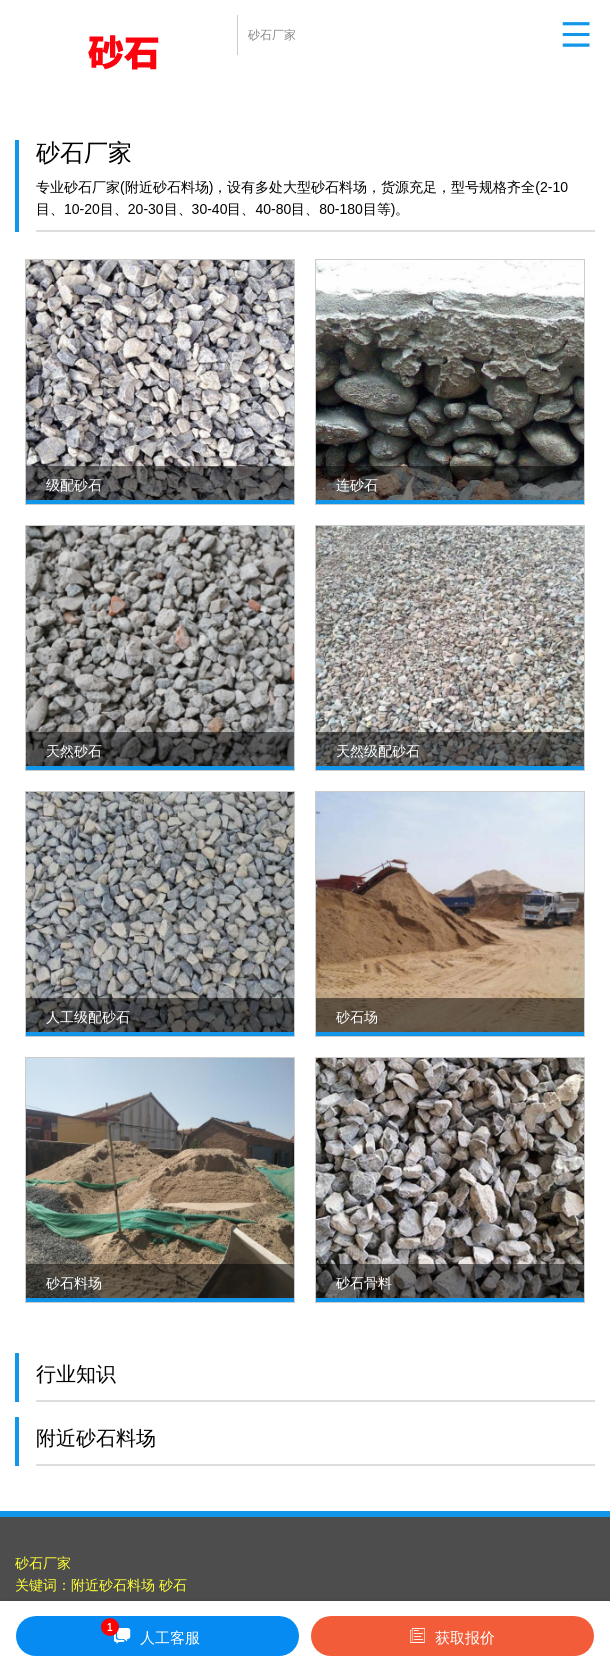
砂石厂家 (43, 1563)
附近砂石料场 (113, 1585)
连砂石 (357, 485)
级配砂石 (74, 485)
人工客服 (151, 1632)
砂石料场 (74, 1283)
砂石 (173, 1585)
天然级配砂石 (378, 751)
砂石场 (357, 1017)
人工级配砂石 (88, 1017)
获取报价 (452, 1636)
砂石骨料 (364, 1283)
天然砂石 (74, 751)
